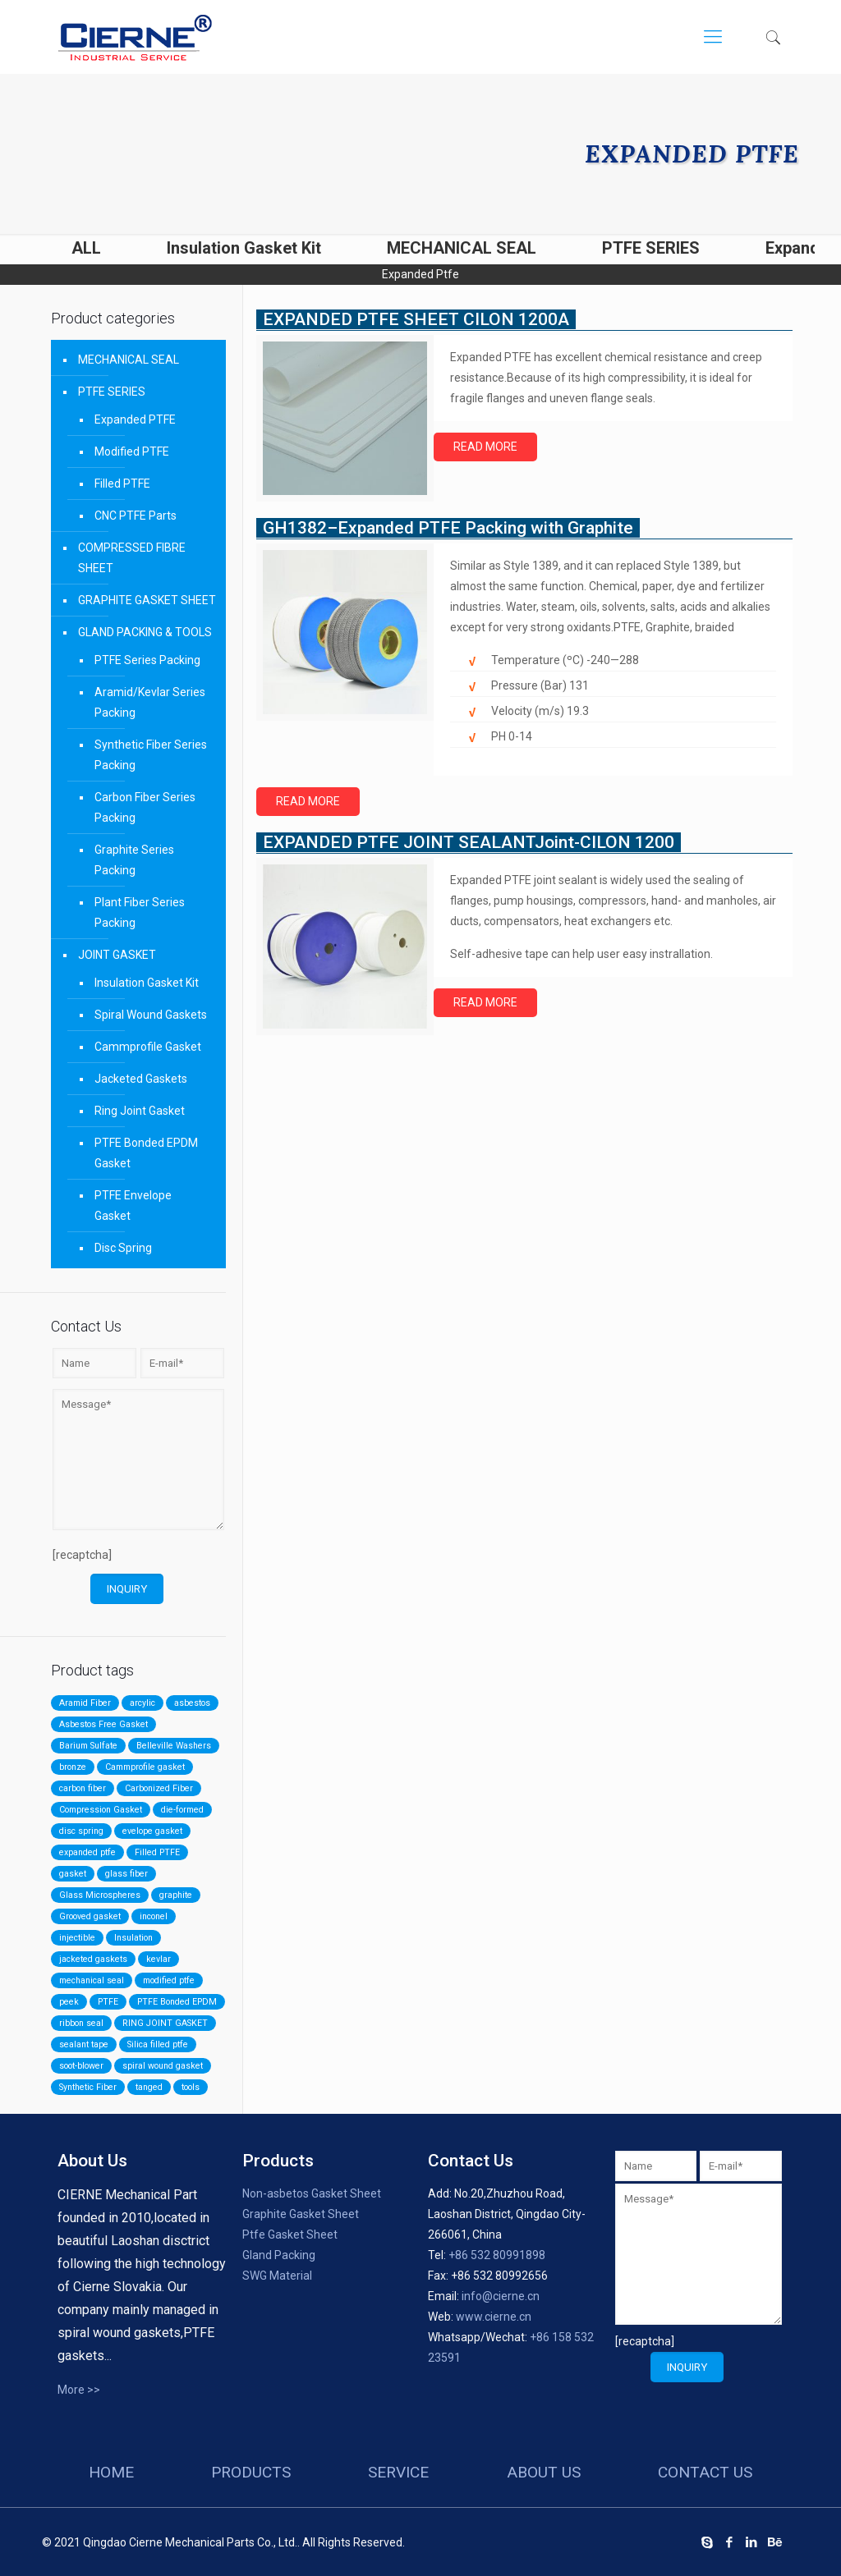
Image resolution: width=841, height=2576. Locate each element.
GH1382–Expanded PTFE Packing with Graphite (448, 528)
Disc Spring (123, 1247)
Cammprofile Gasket (147, 1046)
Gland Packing (278, 2255)
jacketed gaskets (93, 1959)
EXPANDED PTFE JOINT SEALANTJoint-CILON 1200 (468, 842)
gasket (72, 1873)
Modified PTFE (131, 451)
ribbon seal (81, 2023)
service (398, 2472)
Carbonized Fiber (159, 1788)
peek (69, 2001)
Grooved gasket (90, 1916)
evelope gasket (152, 1831)
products (251, 2472)
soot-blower (81, 2065)
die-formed (182, 1809)
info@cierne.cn (501, 2296)
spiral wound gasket (162, 2065)
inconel (154, 1916)
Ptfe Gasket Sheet (290, 2234)
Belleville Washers (173, 1745)
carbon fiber (82, 1788)
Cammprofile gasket (145, 1767)
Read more (485, 446)
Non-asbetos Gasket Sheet (311, 2193)
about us (544, 2472)
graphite (175, 1895)
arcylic (142, 1703)
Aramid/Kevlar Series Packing (149, 702)
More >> (78, 2389)
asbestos (192, 1703)
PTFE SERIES (651, 248)
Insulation (133, 1937)
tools (191, 2087)
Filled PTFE (122, 483)
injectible (77, 1937)
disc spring (81, 1831)
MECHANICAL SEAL (461, 248)
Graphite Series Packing (134, 860)
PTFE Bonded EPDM (177, 2001)
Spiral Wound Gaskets (150, 1014)
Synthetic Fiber (88, 2087)
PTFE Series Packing (147, 660)
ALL (86, 248)
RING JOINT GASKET (165, 2023)
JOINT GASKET (117, 954)
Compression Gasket (100, 1809)
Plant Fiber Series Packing (139, 912)
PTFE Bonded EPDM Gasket (146, 1153)
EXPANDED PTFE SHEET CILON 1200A (416, 319)
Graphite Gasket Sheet (300, 2214)
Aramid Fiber (85, 1703)
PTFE (108, 2001)
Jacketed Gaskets (140, 1078)
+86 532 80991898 (496, 2255)
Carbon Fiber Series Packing (144, 807)
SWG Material (277, 2275)
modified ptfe (169, 1980)
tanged (149, 2087)
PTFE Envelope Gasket (133, 1205)
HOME (111, 2472)
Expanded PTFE (135, 419)
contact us (705, 2472)
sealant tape (83, 2044)
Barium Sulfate (88, 1745)
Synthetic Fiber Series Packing (150, 755)
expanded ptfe (87, 1852)
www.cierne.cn (493, 2316)
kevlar (158, 1959)
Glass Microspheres (99, 1895)
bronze (72, 1767)
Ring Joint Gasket (139, 1110)
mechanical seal (91, 1980)
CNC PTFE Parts (135, 515)
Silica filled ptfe (157, 2044)
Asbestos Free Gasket (103, 1724)
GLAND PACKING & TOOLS (145, 632)
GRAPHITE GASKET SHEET (147, 600)
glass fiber (126, 1873)
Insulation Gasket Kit (244, 248)
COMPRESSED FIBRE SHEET (132, 558)
